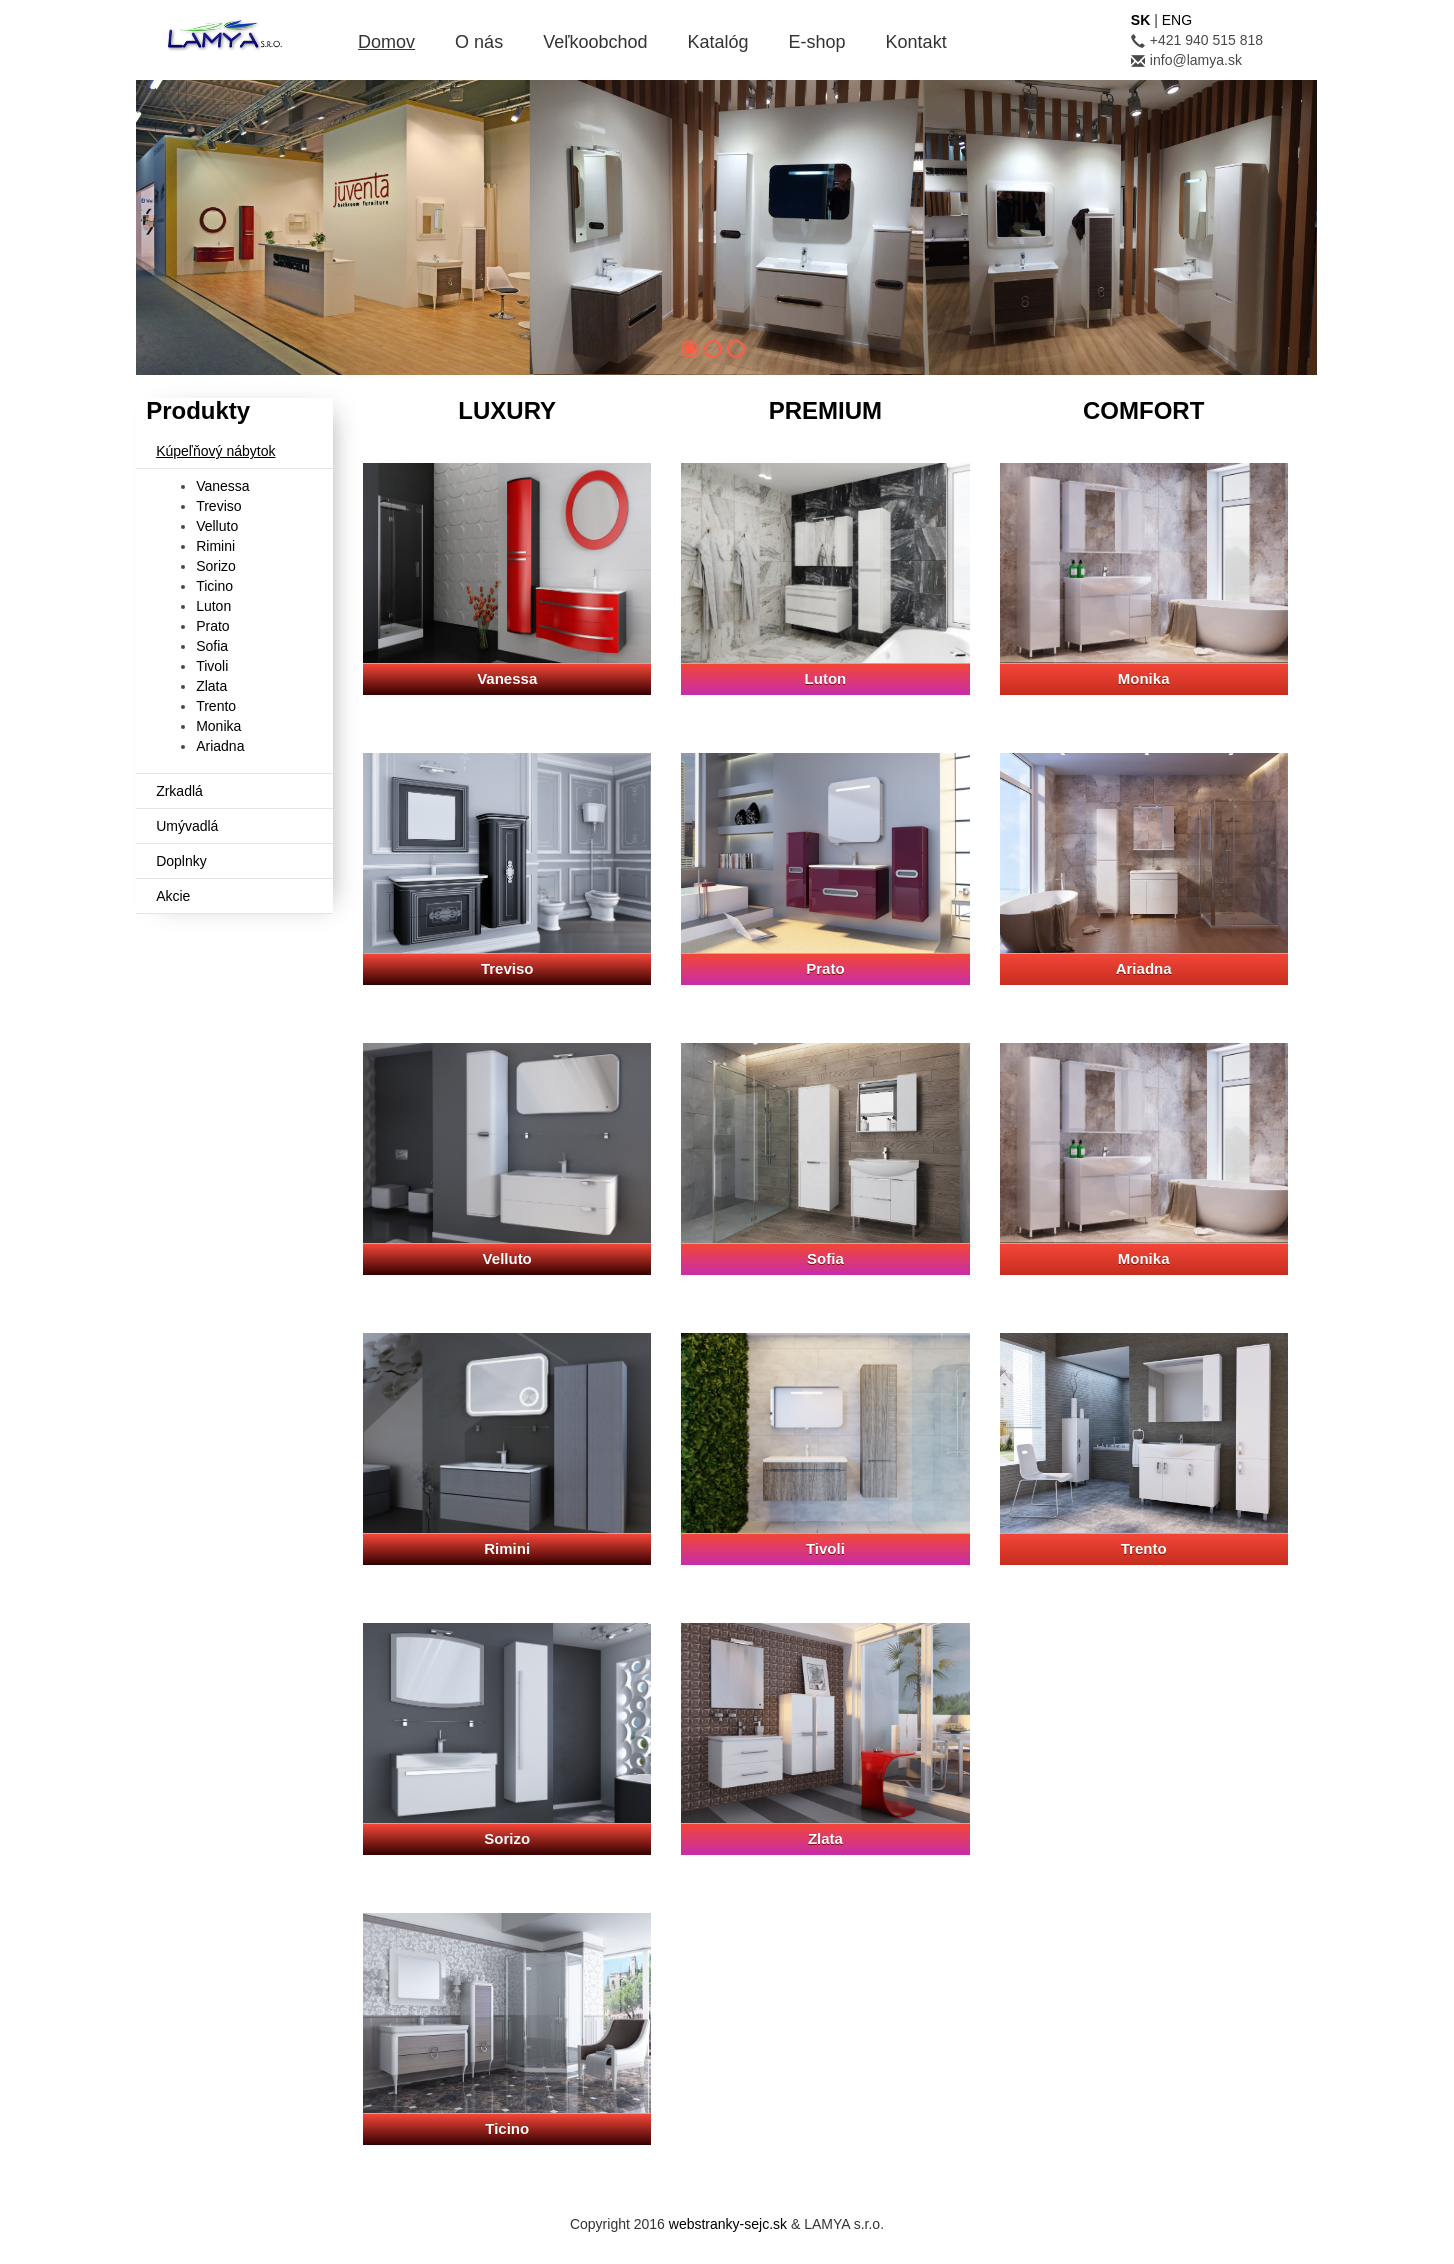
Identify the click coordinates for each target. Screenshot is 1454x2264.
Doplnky (181, 861)
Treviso (218, 506)
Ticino (214, 586)
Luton (213, 606)
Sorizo (216, 566)
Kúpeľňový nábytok (215, 451)
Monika (218, 726)
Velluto (217, 526)
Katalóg (717, 42)
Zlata (211, 686)
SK (1140, 20)
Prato (212, 626)
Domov (386, 42)
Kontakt (916, 42)
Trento (216, 706)
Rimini (215, 546)
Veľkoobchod (595, 42)
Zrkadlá (179, 791)
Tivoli (212, 666)
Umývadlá (187, 826)
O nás (479, 42)
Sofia (212, 646)
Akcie (173, 896)
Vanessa (222, 486)
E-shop (817, 42)
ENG (1177, 20)
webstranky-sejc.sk (728, 2224)
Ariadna (220, 746)
